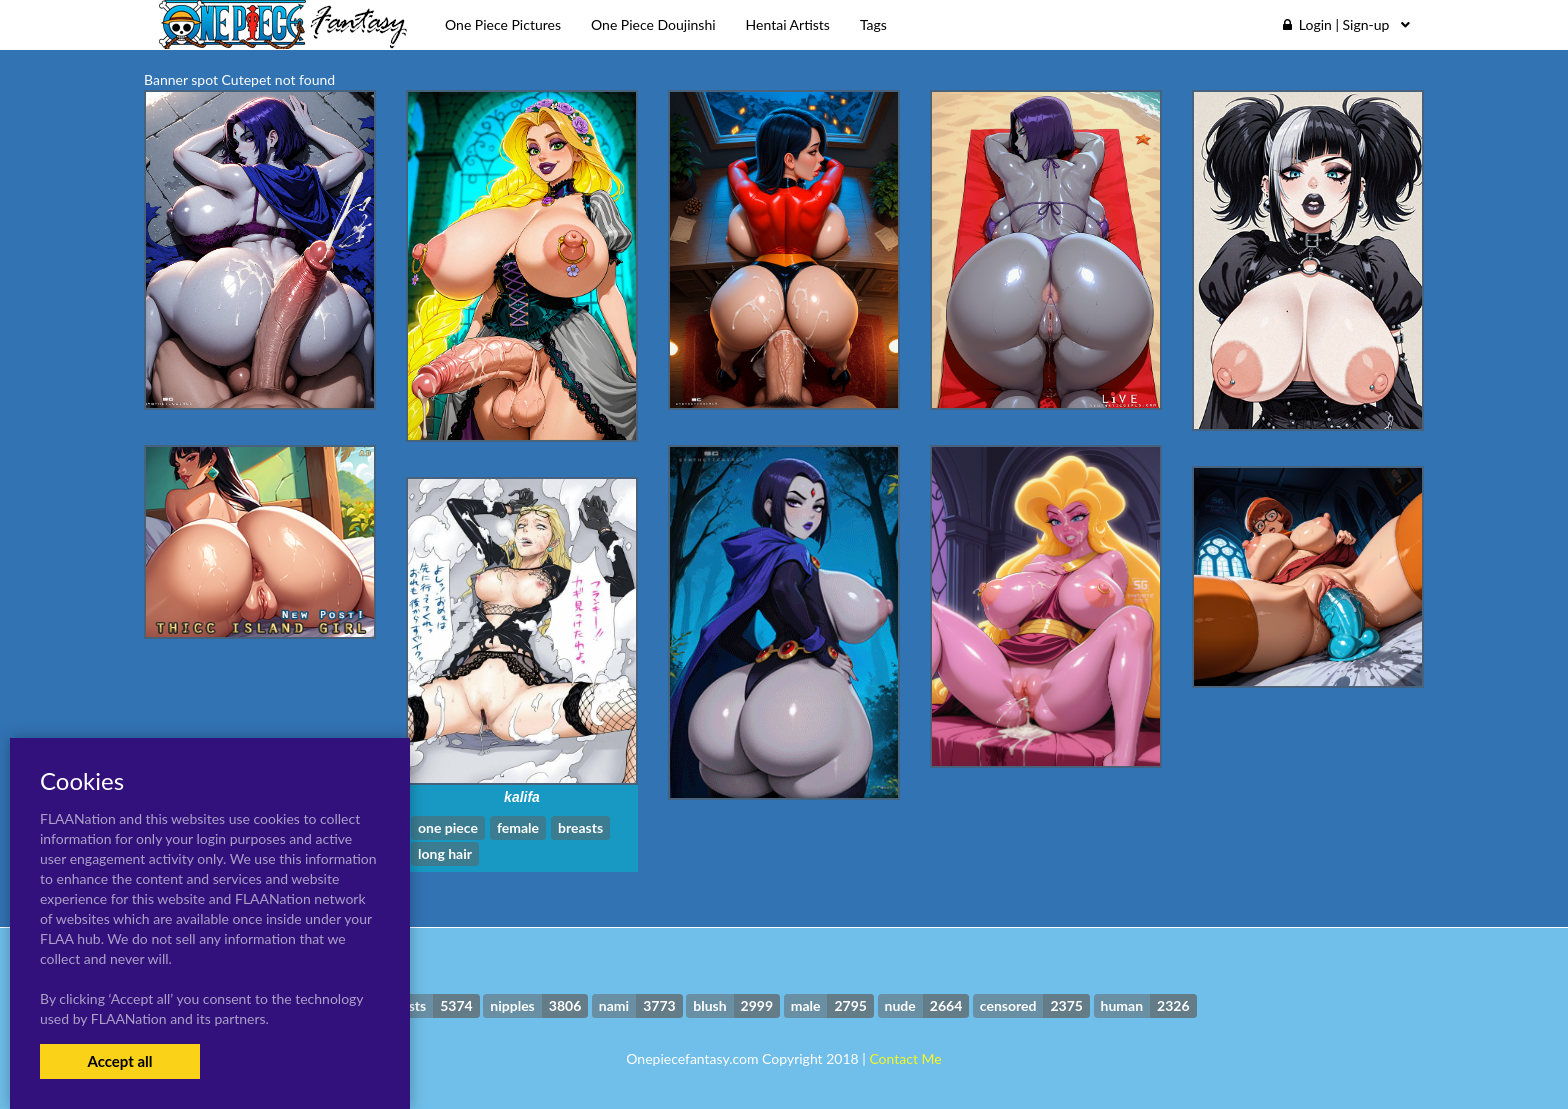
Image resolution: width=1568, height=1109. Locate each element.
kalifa (522, 797)
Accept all (119, 1061)
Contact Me (905, 1058)
